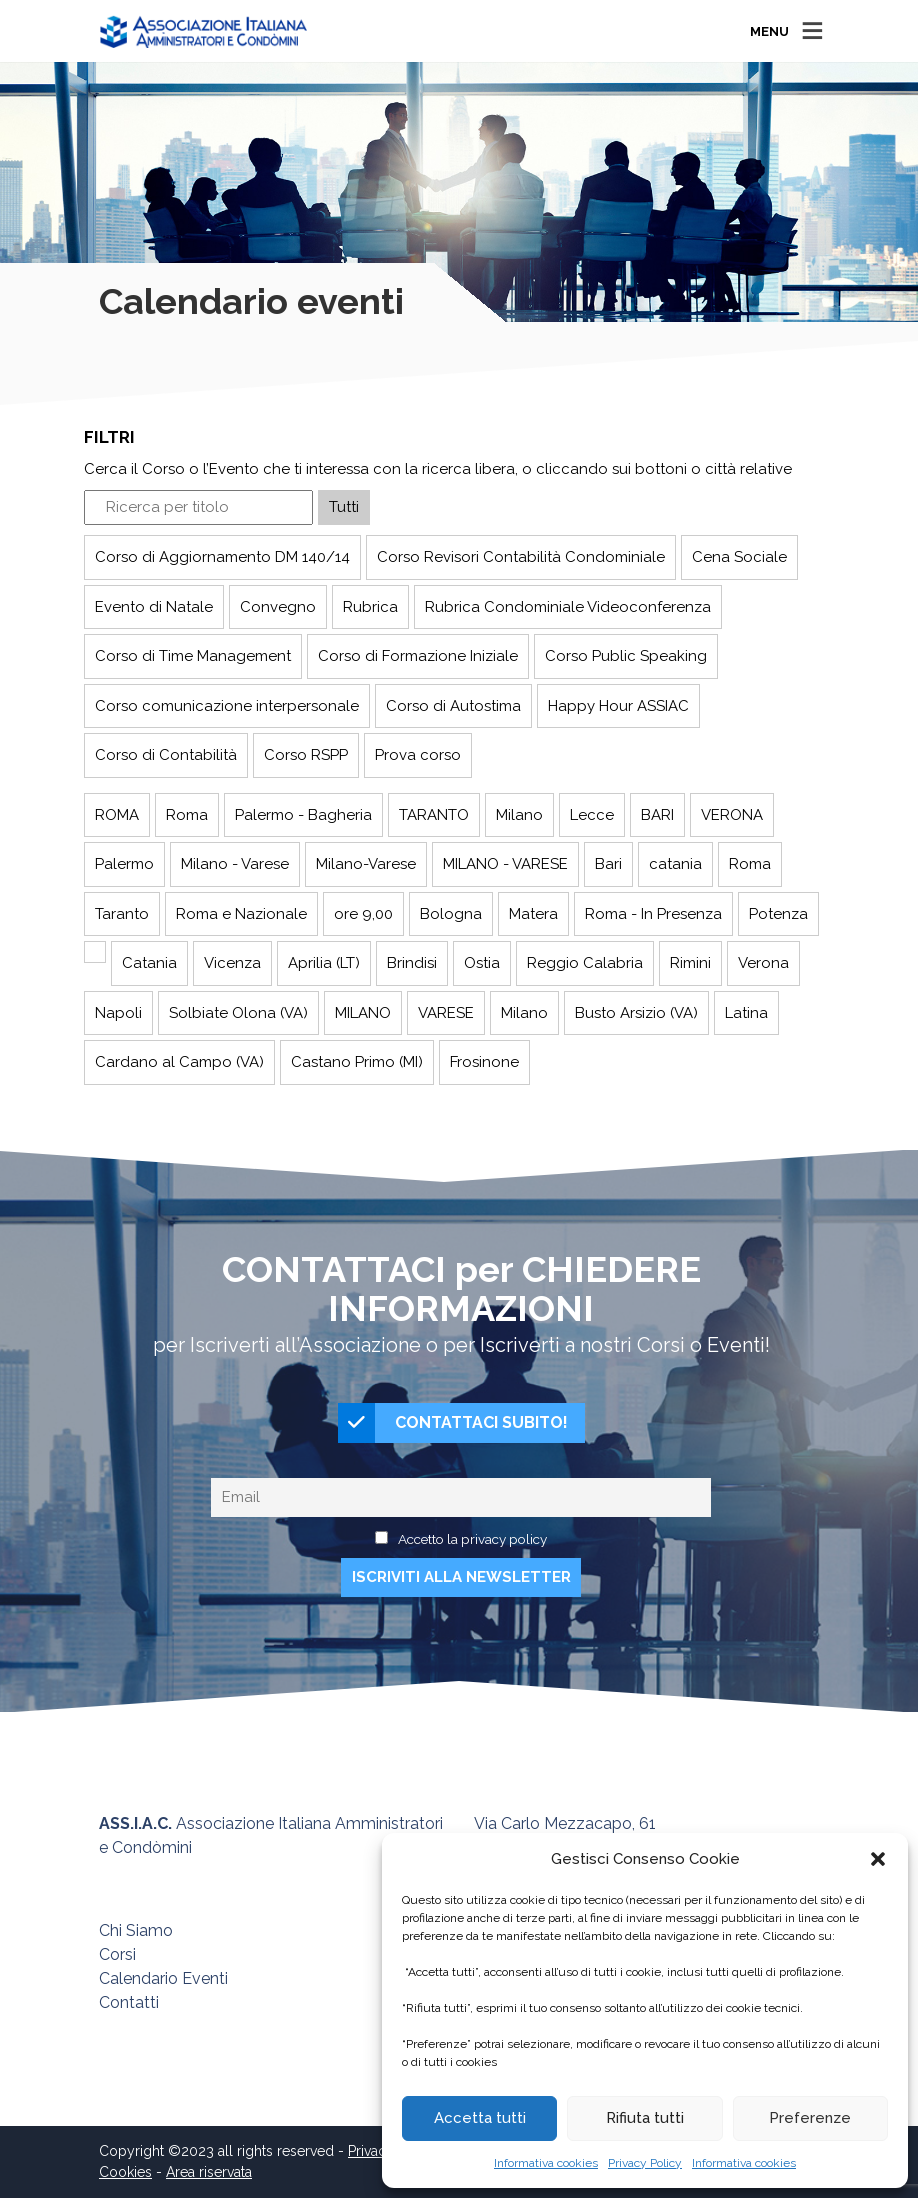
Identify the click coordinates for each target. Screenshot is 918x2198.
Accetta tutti (480, 2118)
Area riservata (209, 2172)
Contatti (129, 2002)
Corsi (117, 1954)
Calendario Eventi (163, 1978)
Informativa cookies (546, 2163)
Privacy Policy (645, 2163)
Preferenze (810, 2118)
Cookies (125, 2172)
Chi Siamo (136, 1930)
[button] (878, 1859)
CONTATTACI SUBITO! (453, 1423)
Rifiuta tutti (645, 2118)
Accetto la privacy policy (472, 1539)
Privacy (371, 2151)
